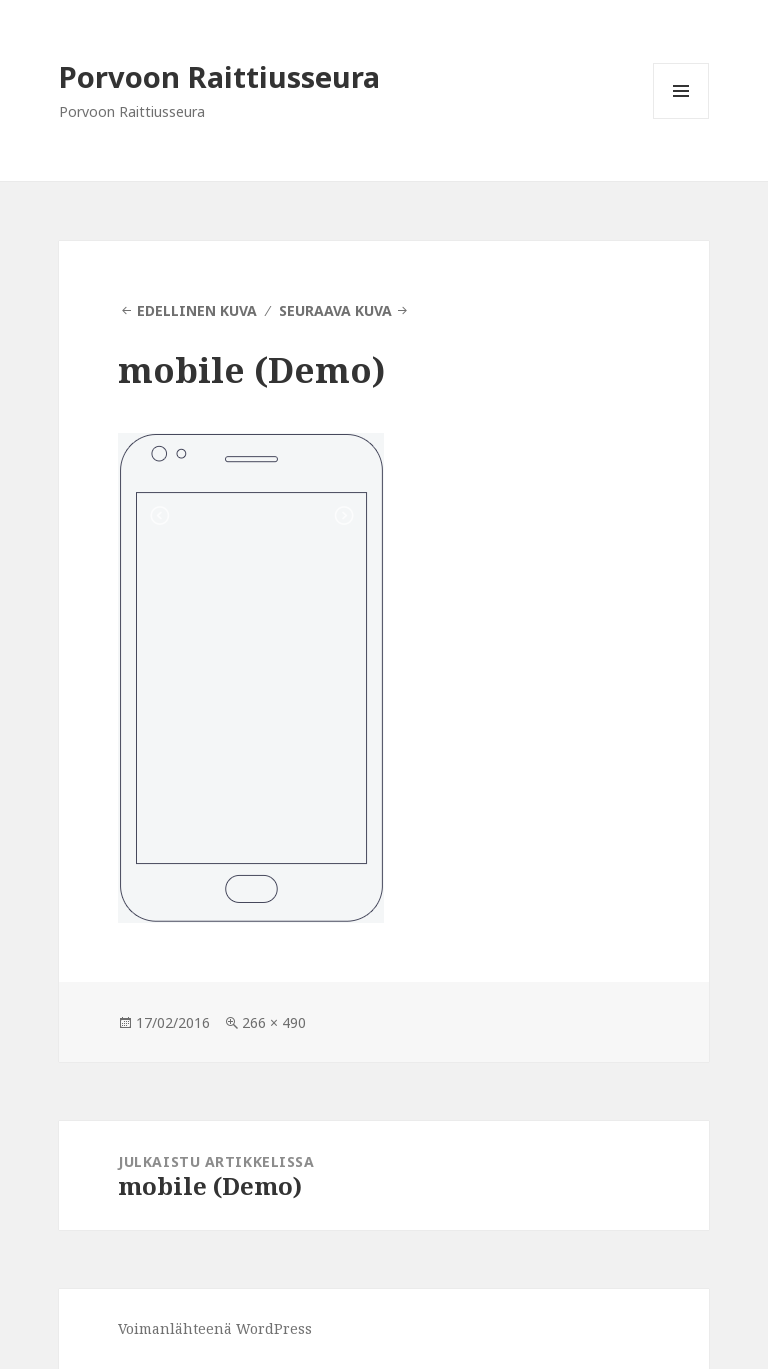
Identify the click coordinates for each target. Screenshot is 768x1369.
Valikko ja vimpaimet (681, 118)
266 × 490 (274, 1022)
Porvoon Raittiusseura (219, 76)
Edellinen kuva (197, 310)
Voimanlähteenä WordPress (215, 1328)
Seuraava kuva (335, 310)
